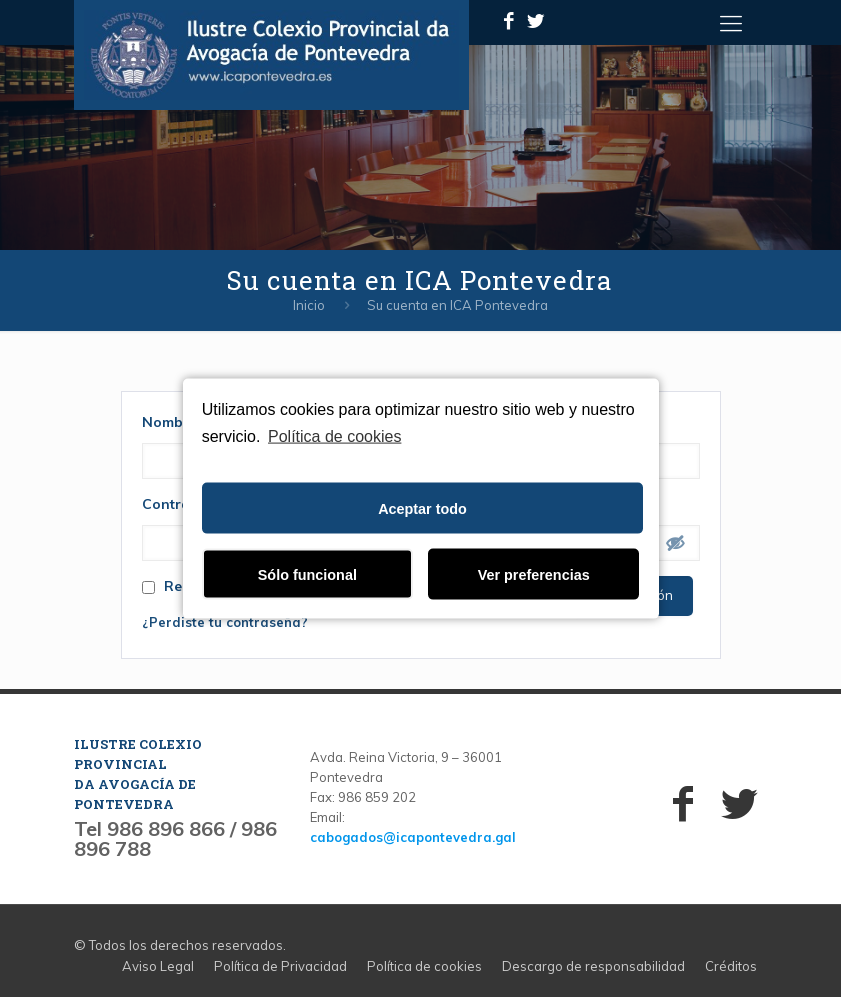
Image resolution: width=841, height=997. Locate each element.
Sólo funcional (307, 574)
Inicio (309, 305)
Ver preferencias (534, 574)
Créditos (731, 966)
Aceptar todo (422, 508)
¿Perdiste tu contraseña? (225, 622)
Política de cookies (334, 435)
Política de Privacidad (280, 966)
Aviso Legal (158, 966)
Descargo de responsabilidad (593, 966)
